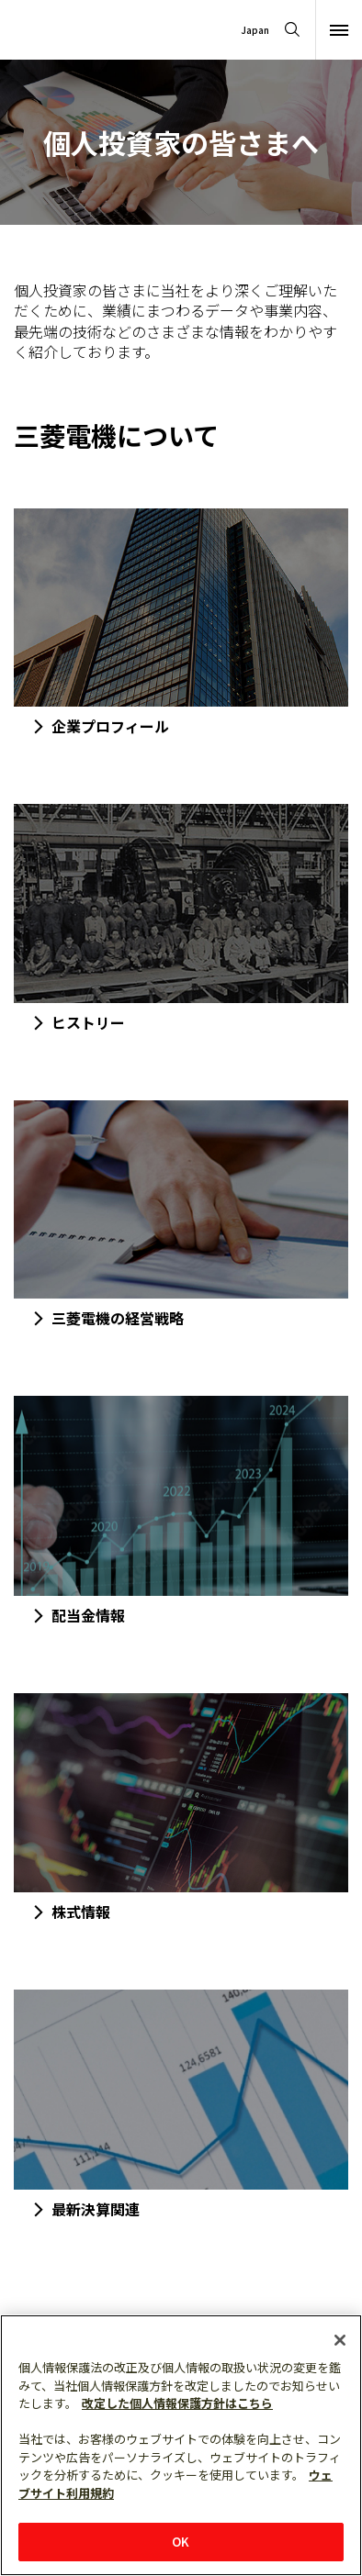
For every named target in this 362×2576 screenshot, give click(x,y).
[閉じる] (340, 2340)
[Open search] (292, 30)
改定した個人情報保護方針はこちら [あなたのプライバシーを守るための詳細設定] (177, 2403)
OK (180, 2541)
